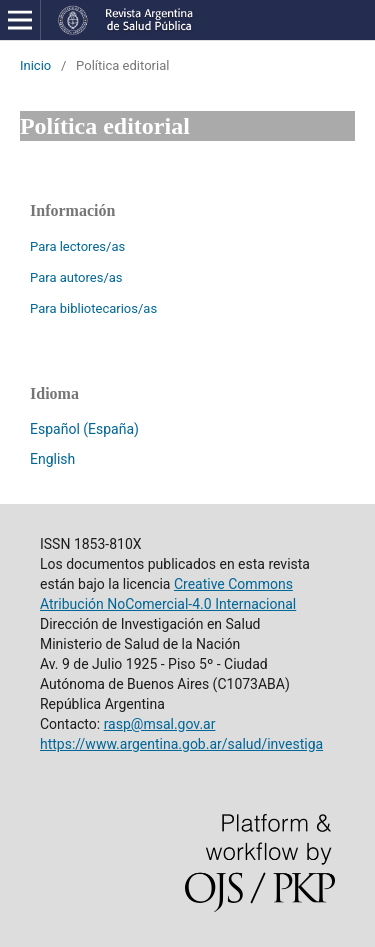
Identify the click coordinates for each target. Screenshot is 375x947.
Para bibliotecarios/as (93, 308)
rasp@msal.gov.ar (160, 724)
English (52, 459)
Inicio (35, 65)
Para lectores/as (77, 246)
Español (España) (84, 429)
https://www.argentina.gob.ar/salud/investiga (181, 744)
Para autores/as (76, 277)
